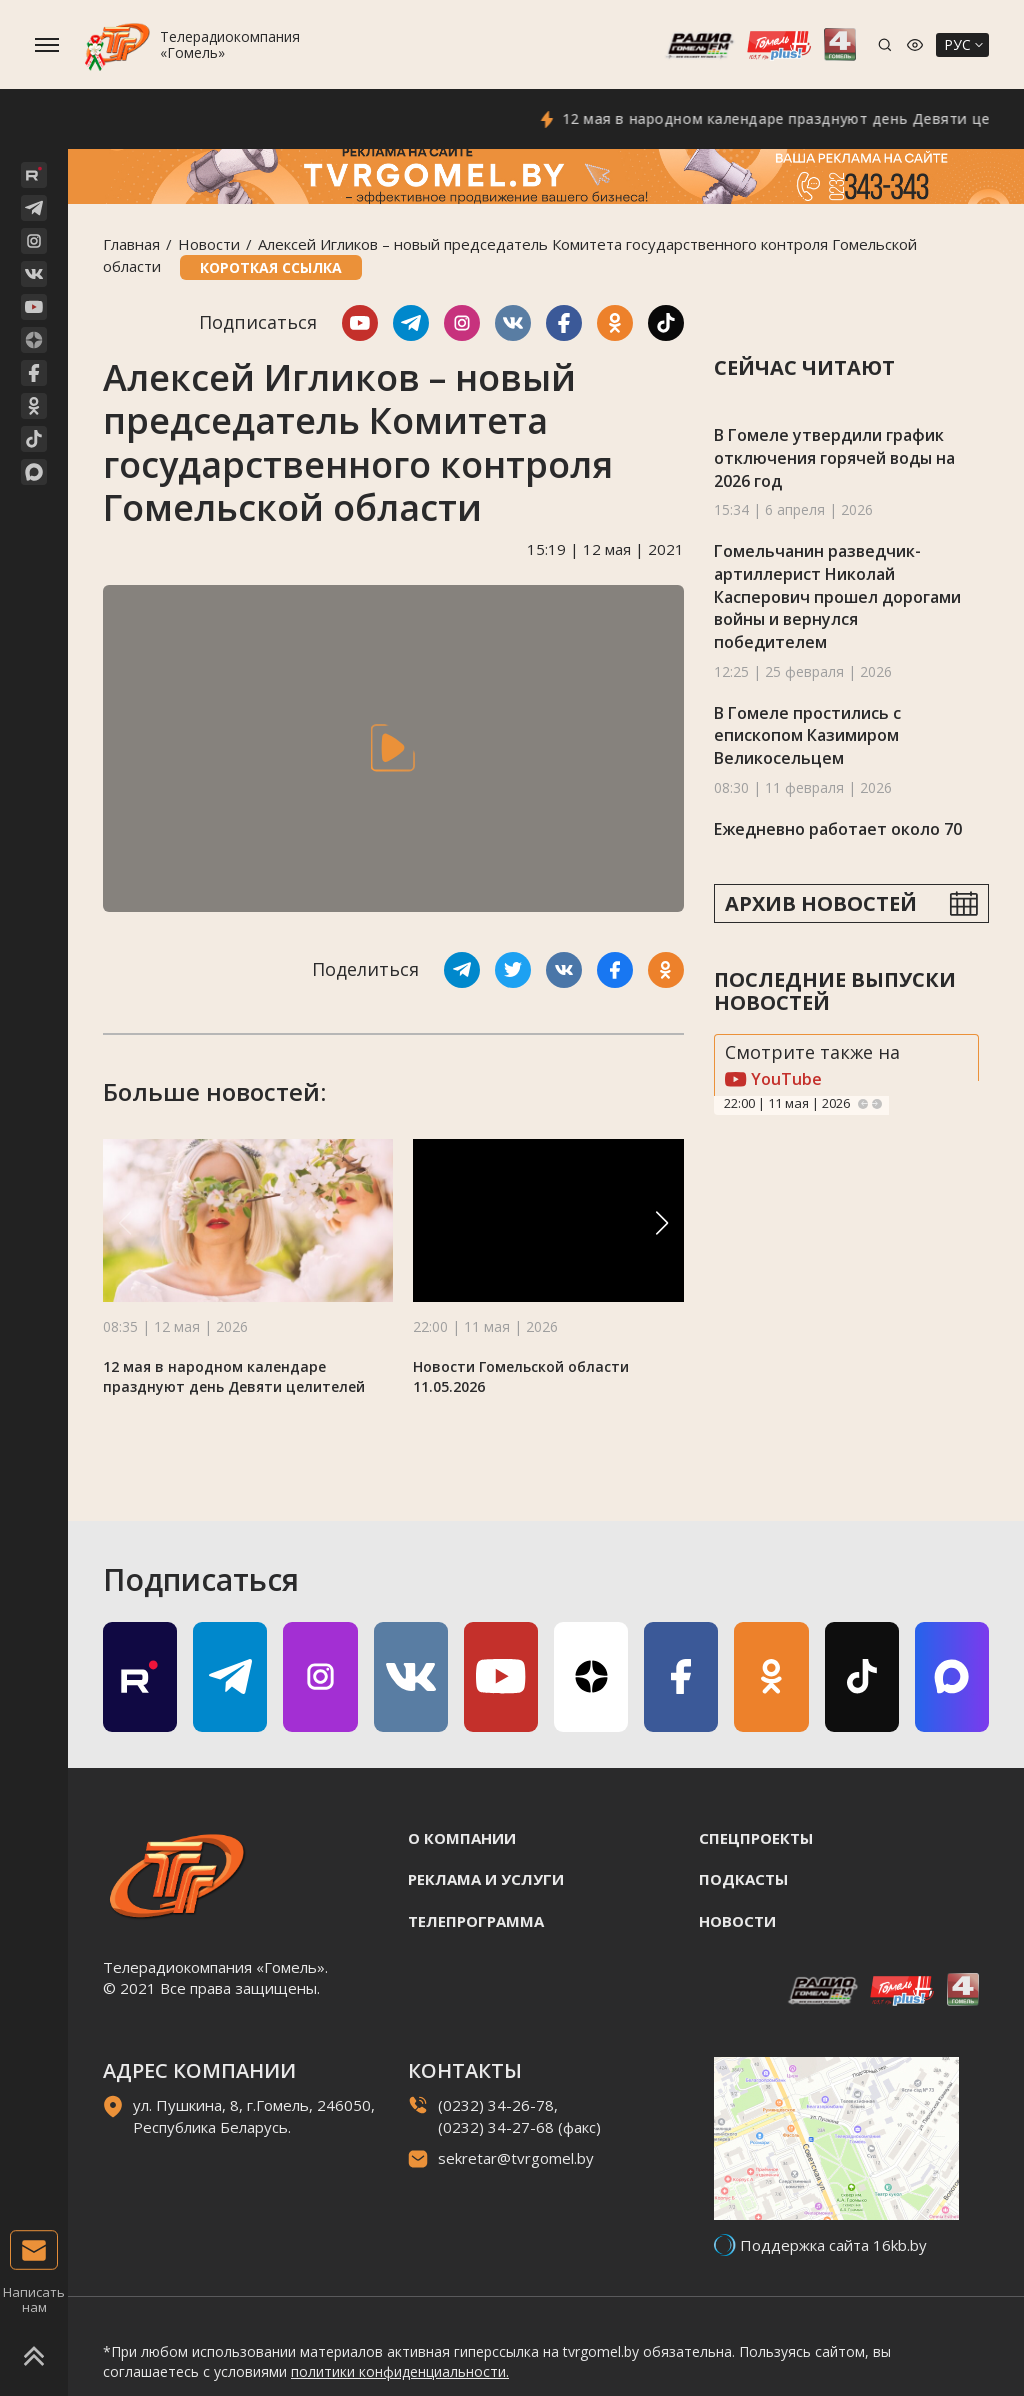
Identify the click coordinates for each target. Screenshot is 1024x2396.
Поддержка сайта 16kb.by (833, 2245)
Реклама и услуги (486, 1879)
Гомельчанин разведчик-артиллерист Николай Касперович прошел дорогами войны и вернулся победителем (837, 596)
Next (877, 1104)
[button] (662, 1223)
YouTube (773, 1079)
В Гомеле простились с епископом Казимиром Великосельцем (807, 735)
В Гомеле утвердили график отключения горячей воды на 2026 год (834, 457)
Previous (863, 1104)
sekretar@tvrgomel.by (516, 2158)
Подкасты (743, 1879)
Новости (209, 244)
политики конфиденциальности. (400, 2371)
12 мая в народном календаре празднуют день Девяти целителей (234, 1376)
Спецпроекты (756, 1838)
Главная (131, 244)
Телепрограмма (476, 1921)
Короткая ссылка (271, 267)
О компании (462, 1838)
